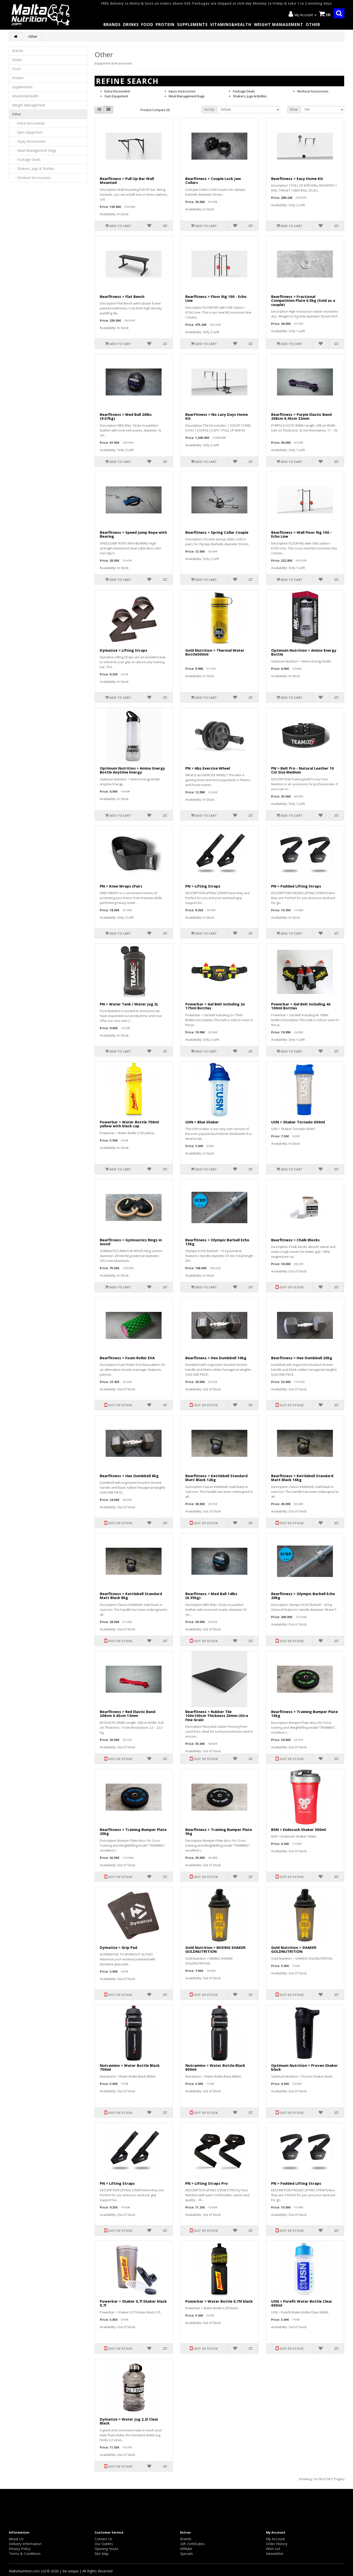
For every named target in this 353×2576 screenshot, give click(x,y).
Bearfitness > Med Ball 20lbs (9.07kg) (126, 416)
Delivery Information (25, 2543)
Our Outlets (104, 2543)
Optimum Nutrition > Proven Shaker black (304, 2067)
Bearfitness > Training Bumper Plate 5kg (218, 1831)
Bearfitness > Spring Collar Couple (216, 532)
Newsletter (274, 2553)
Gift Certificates (192, 2543)
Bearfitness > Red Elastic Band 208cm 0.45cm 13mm (127, 1713)
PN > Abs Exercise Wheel (207, 768)
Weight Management (278, 24)
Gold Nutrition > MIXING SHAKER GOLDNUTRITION (215, 1949)
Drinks (131, 24)
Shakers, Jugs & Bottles (250, 96)
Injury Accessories (182, 91)
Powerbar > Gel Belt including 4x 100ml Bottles (301, 1006)
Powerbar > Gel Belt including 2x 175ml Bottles (215, 1006)
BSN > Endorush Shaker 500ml (298, 1829)
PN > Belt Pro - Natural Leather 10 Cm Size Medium (302, 770)
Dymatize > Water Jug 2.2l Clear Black (129, 2421)
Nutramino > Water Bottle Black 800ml (215, 2067)
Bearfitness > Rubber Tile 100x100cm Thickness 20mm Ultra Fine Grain (216, 1715)
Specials (186, 2553)
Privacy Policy (19, 2548)
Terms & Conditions (25, 2553)
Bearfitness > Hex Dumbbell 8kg (129, 1475)
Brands (112, 24)
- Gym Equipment (27, 132)
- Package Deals (26, 159)
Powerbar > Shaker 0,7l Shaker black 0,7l (133, 2303)
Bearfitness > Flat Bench (122, 296)
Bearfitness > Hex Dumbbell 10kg (215, 1357)
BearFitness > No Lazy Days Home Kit (216, 416)
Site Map (102, 2553)
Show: (294, 109)
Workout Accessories (312, 91)
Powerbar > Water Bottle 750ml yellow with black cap (129, 1124)
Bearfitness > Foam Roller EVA (127, 1357)
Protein (165, 24)
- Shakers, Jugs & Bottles (33, 168)
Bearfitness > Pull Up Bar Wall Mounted (127, 180)
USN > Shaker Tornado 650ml (298, 1121)
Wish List (273, 2548)
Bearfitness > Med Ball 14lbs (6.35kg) (211, 1595)
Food (147, 24)
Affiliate (186, 2548)
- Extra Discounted (28, 123)
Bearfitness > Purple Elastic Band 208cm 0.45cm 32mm (301, 416)
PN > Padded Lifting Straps (296, 886)
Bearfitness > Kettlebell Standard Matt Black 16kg (302, 1477)
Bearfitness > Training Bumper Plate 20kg (133, 1831)
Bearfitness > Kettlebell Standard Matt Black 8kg (131, 1595)
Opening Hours (106, 2548)
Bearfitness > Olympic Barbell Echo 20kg (303, 1595)
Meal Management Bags (187, 96)
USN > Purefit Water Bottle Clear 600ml (301, 2303)
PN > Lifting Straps (202, 886)
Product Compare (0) (155, 110)
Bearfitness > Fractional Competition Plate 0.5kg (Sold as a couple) (303, 300)
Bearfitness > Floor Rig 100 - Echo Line (216, 298)
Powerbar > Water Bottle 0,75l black (219, 2301)
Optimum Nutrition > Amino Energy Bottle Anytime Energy (132, 770)
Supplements (192, 24)
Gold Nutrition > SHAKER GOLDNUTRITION (293, 1949)
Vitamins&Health (231, 24)
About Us (16, 2539)
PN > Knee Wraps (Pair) (121, 886)
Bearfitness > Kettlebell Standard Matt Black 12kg (216, 1477)
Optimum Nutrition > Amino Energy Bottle (303, 652)
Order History (276, 2543)
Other (313, 24)
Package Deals (244, 91)
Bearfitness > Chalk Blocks (295, 1239)
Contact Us (103, 2539)
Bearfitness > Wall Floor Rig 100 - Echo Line (301, 534)
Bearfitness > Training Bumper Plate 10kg (304, 1713)
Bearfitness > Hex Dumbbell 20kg (301, 1357)
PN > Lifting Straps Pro (206, 2183)
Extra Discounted (117, 91)
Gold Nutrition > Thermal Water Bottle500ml (214, 652)
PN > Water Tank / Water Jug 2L (129, 1004)
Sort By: (209, 109)
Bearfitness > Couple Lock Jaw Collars (213, 180)
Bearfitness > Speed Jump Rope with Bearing (133, 534)
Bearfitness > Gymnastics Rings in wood (131, 1241)
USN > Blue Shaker (202, 1121)
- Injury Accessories (29, 141)
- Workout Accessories (31, 177)
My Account (275, 2539)
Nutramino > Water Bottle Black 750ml (130, 2067)
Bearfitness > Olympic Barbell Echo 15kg (217, 1241)
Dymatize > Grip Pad (118, 1947)
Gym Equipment (116, 96)
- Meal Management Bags (34, 150)
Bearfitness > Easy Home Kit (297, 178)
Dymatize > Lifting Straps (123, 650)
